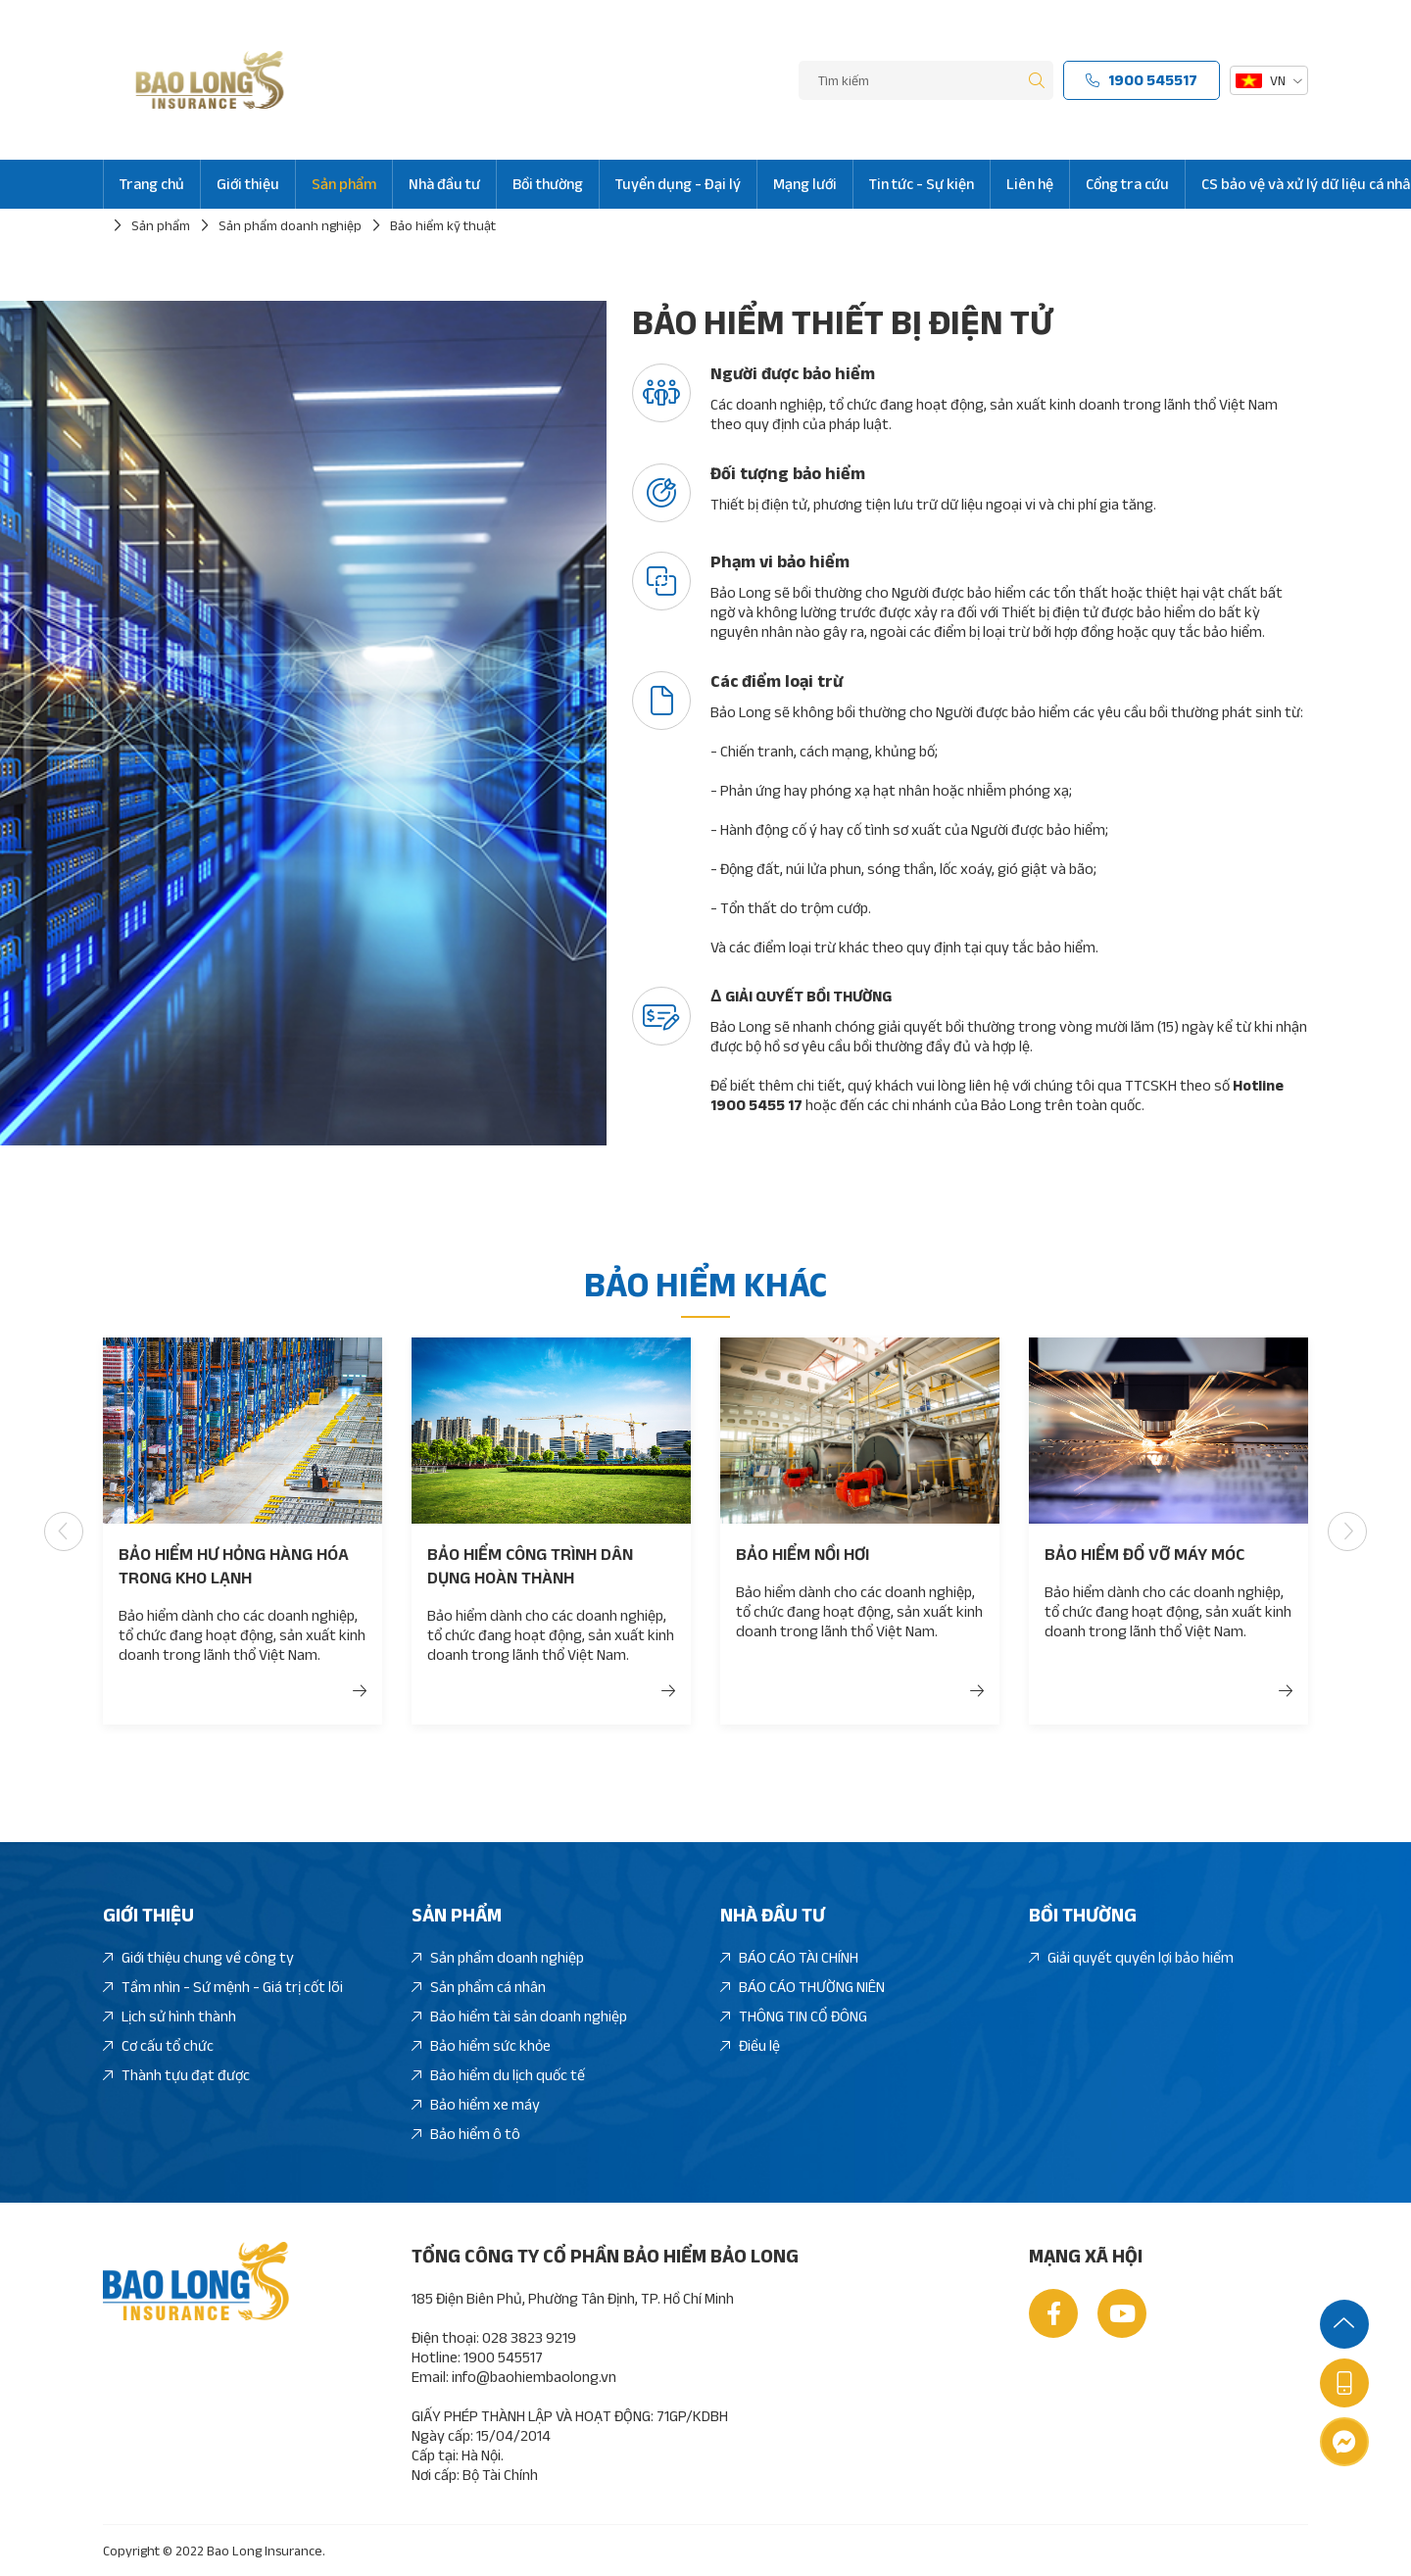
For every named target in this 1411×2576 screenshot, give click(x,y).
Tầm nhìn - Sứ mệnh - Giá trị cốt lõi (223, 1987)
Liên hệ (1029, 183)
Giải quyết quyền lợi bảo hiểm (1131, 1958)
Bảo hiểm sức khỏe (481, 2046)
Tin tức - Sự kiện (921, 183)
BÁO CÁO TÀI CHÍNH (789, 1958)
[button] (101, 1531)
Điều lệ (750, 2046)
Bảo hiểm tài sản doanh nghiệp (519, 2017)
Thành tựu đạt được (176, 2075)
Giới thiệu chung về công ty (198, 1958)
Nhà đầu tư (444, 183)
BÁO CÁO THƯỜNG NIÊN (802, 1987)
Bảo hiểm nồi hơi (802, 1554)
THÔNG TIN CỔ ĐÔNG (793, 2017)
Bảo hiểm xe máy (476, 2105)
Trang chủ (152, 183)
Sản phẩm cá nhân (479, 1987)
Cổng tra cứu (1127, 183)
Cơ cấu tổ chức (158, 2046)
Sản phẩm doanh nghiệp (498, 1958)
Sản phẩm (344, 183)
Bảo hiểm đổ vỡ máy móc (1144, 1554)
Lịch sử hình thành (169, 2017)
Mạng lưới (805, 183)
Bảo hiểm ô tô (466, 2134)
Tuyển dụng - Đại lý (678, 183)
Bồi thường (547, 183)
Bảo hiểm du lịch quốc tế (498, 2075)
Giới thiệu (248, 183)
